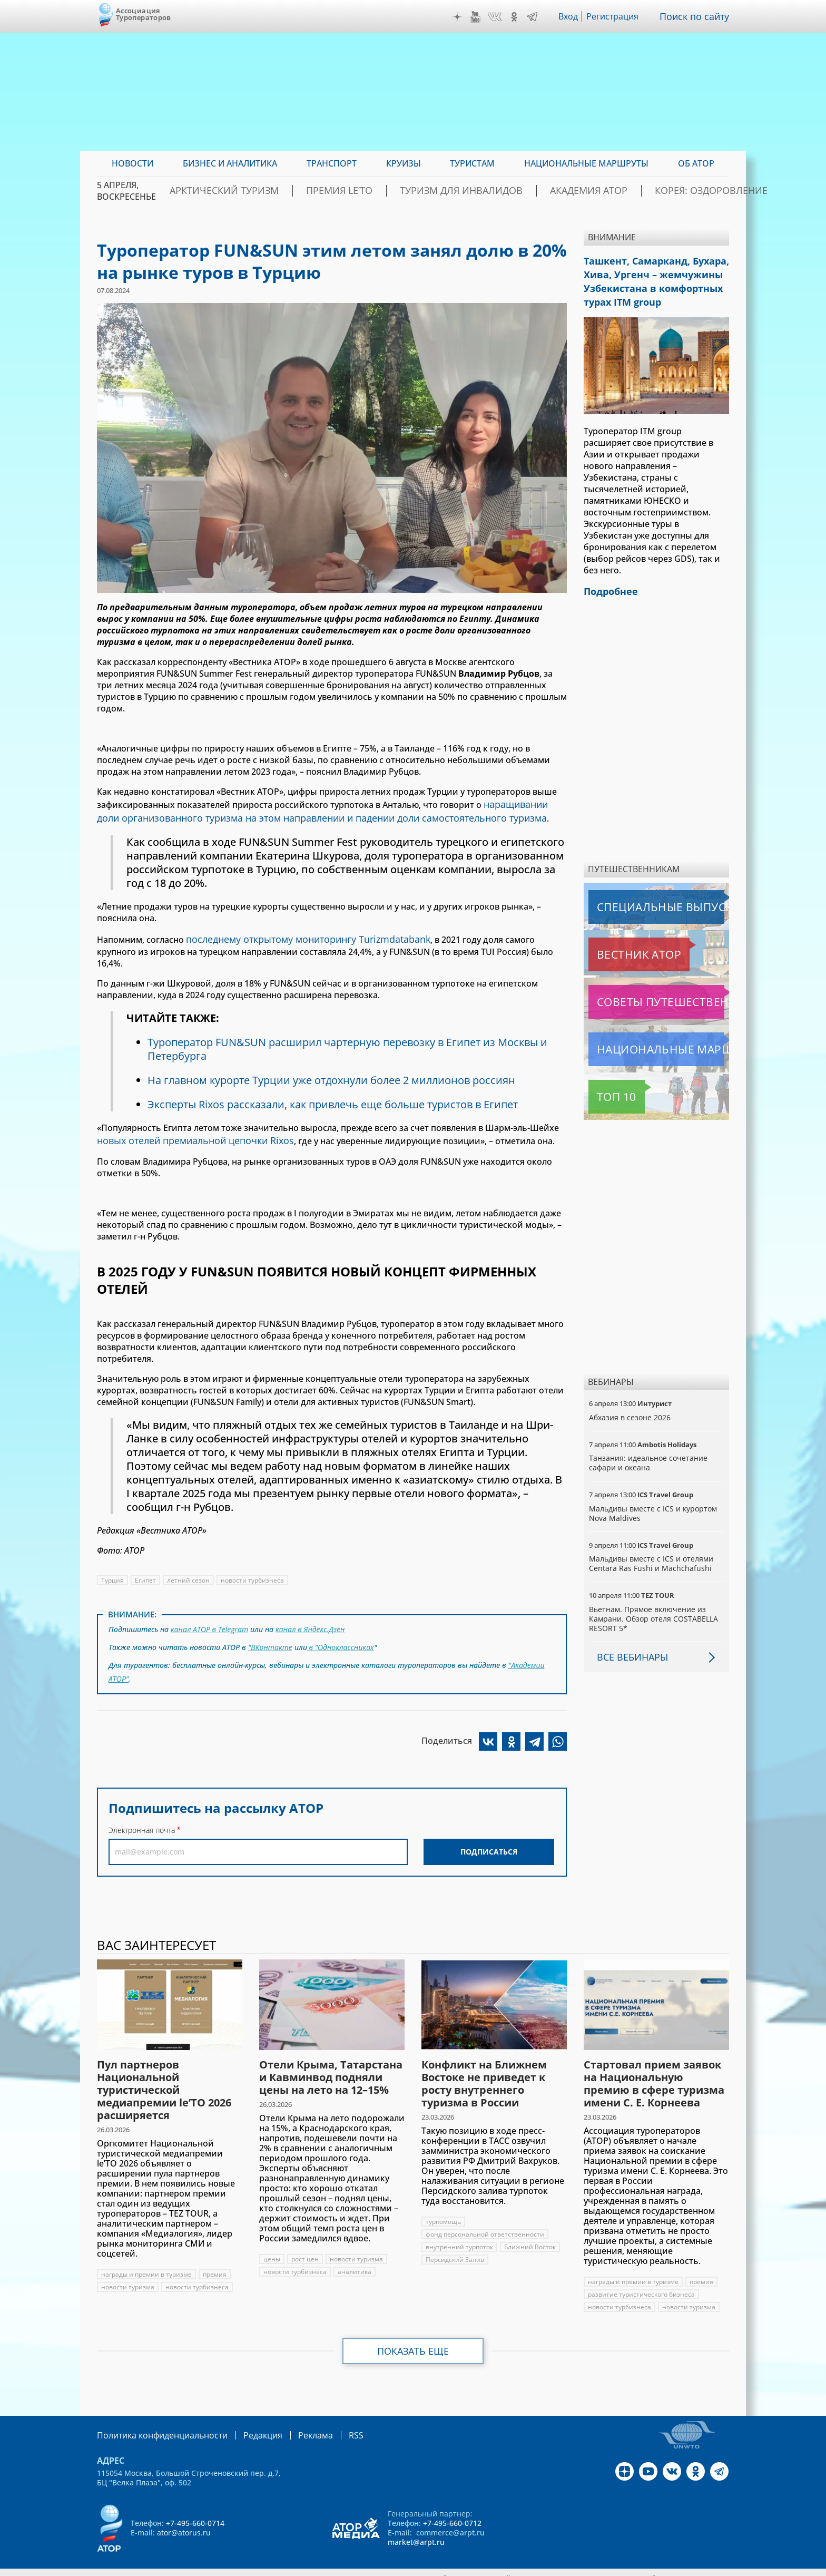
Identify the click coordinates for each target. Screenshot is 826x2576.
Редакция (246, 2424)
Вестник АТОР (618, 944)
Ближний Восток (531, 2236)
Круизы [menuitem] (403, 163)
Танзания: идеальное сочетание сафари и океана (648, 1452)
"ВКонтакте (270, 1624)
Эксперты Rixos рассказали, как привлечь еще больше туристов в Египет (338, 1086)
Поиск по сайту (697, 16)
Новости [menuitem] (132, 163)
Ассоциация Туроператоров (143, 14)
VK (497, 17)
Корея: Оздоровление (678, 191)
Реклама (294, 2424)
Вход (571, 16)
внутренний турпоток (460, 2236)
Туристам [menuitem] (472, 163)
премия (215, 2263)
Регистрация (617, 16)
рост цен (305, 2248)
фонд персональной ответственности (485, 2223)
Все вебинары (628, 1646)
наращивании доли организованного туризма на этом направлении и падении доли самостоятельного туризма (332, 809)
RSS (331, 2424)
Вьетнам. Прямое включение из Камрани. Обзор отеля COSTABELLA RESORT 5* (654, 1608)
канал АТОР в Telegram (210, 1608)
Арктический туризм (271, 191)
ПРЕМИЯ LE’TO (367, 191)
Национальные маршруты (644, 1038)
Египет (145, 1560)
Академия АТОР (575, 191)
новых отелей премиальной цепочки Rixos (187, 1121)
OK (517, 17)
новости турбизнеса (252, 1560)
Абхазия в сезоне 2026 (630, 1407)
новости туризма (127, 2276)
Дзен (460, 17)
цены (271, 2248)
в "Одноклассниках (341, 1624)
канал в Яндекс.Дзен (312, 1608)
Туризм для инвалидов (469, 191)
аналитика (355, 2261)
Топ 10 (605, 1086)
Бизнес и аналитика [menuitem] (230, 163)
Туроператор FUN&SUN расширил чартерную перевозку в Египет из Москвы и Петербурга (351, 1031)
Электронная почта (142, 1802)
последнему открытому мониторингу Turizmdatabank (298, 934)
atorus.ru (630, 2566)
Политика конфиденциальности (155, 2424)
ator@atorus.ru (184, 2521)
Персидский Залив (455, 2249)
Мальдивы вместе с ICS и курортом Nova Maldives (654, 1503)
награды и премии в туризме (146, 2263)
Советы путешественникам (646, 991)
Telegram (534, 17)
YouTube (478, 17)
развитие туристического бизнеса (641, 2283)
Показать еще (413, 2340)
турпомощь (443, 2211)
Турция (112, 1560)
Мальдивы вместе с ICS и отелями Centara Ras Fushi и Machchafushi (651, 1553)
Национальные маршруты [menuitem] (586, 163)
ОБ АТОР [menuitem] (696, 163)
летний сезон (189, 1560)
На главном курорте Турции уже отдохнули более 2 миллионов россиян (335, 1062)
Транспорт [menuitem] (332, 163)
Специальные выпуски (637, 896)
